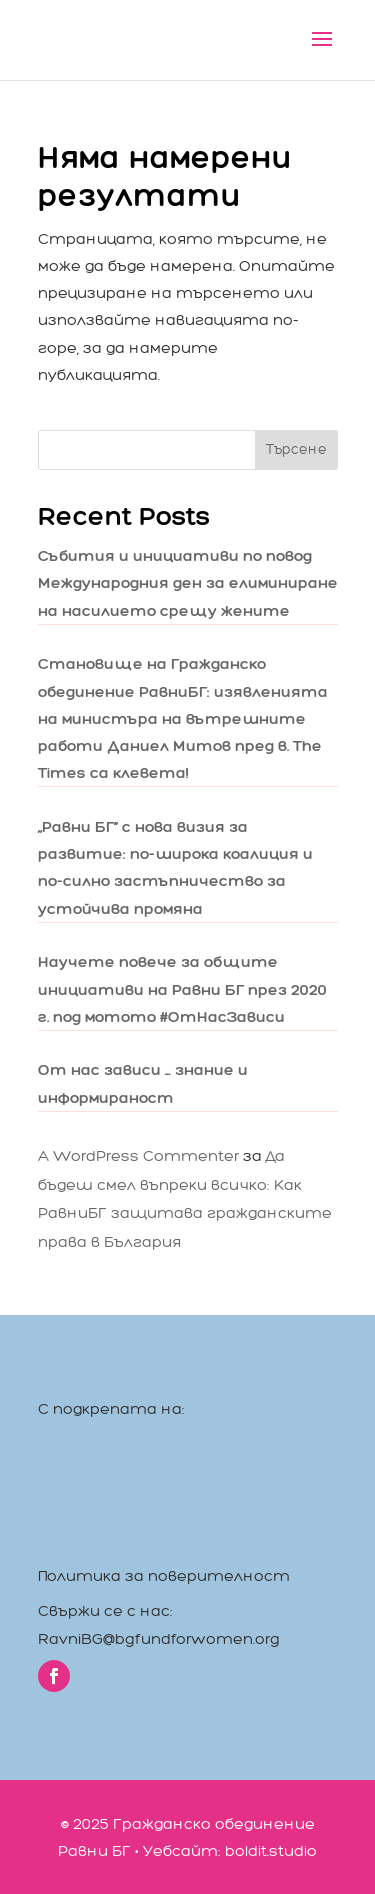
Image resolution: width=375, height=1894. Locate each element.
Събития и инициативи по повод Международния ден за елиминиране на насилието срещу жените (188, 582)
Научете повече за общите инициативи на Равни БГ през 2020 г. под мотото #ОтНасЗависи (182, 988)
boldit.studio (271, 1850)
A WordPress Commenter (138, 1155)
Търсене (296, 449)
